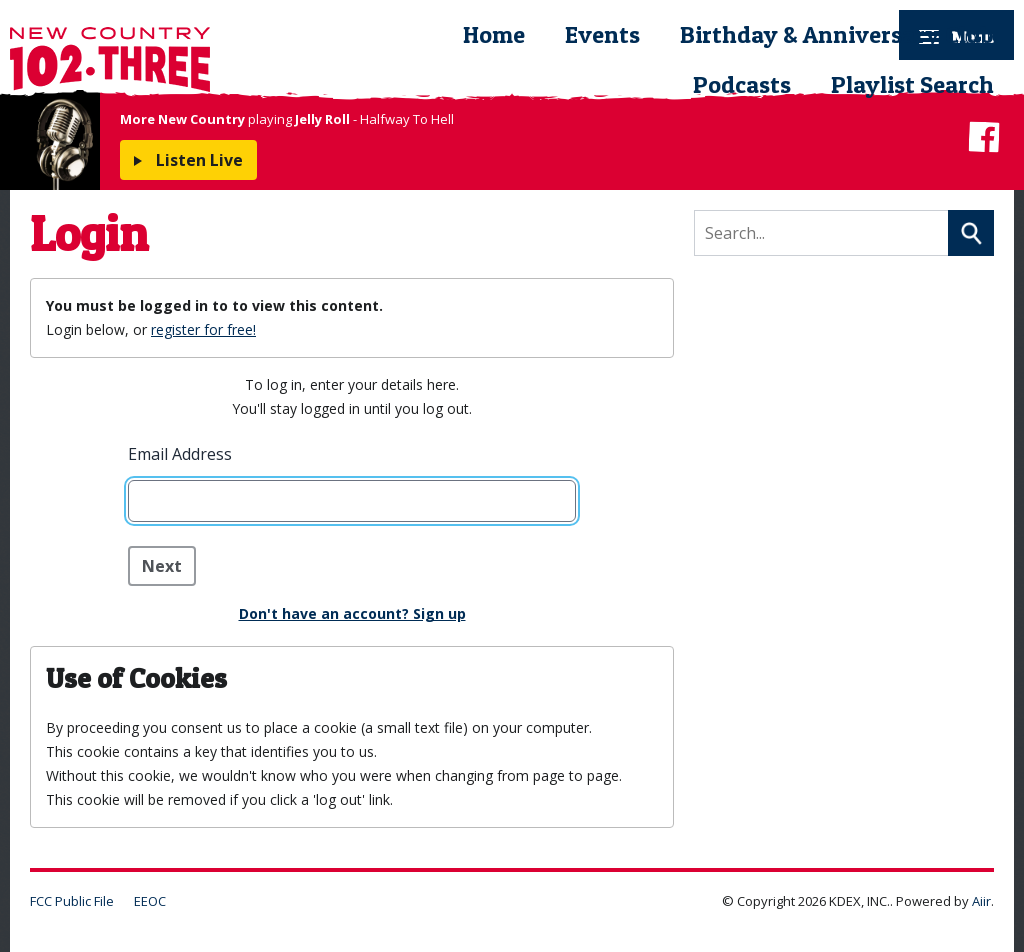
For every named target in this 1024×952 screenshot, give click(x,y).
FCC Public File (72, 901)
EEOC (150, 901)
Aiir (981, 901)
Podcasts (742, 84)
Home (494, 34)
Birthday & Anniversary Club (837, 34)
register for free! (203, 329)
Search (971, 233)
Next (162, 566)
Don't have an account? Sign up (352, 613)
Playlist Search (912, 84)
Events (602, 34)
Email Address (180, 454)
